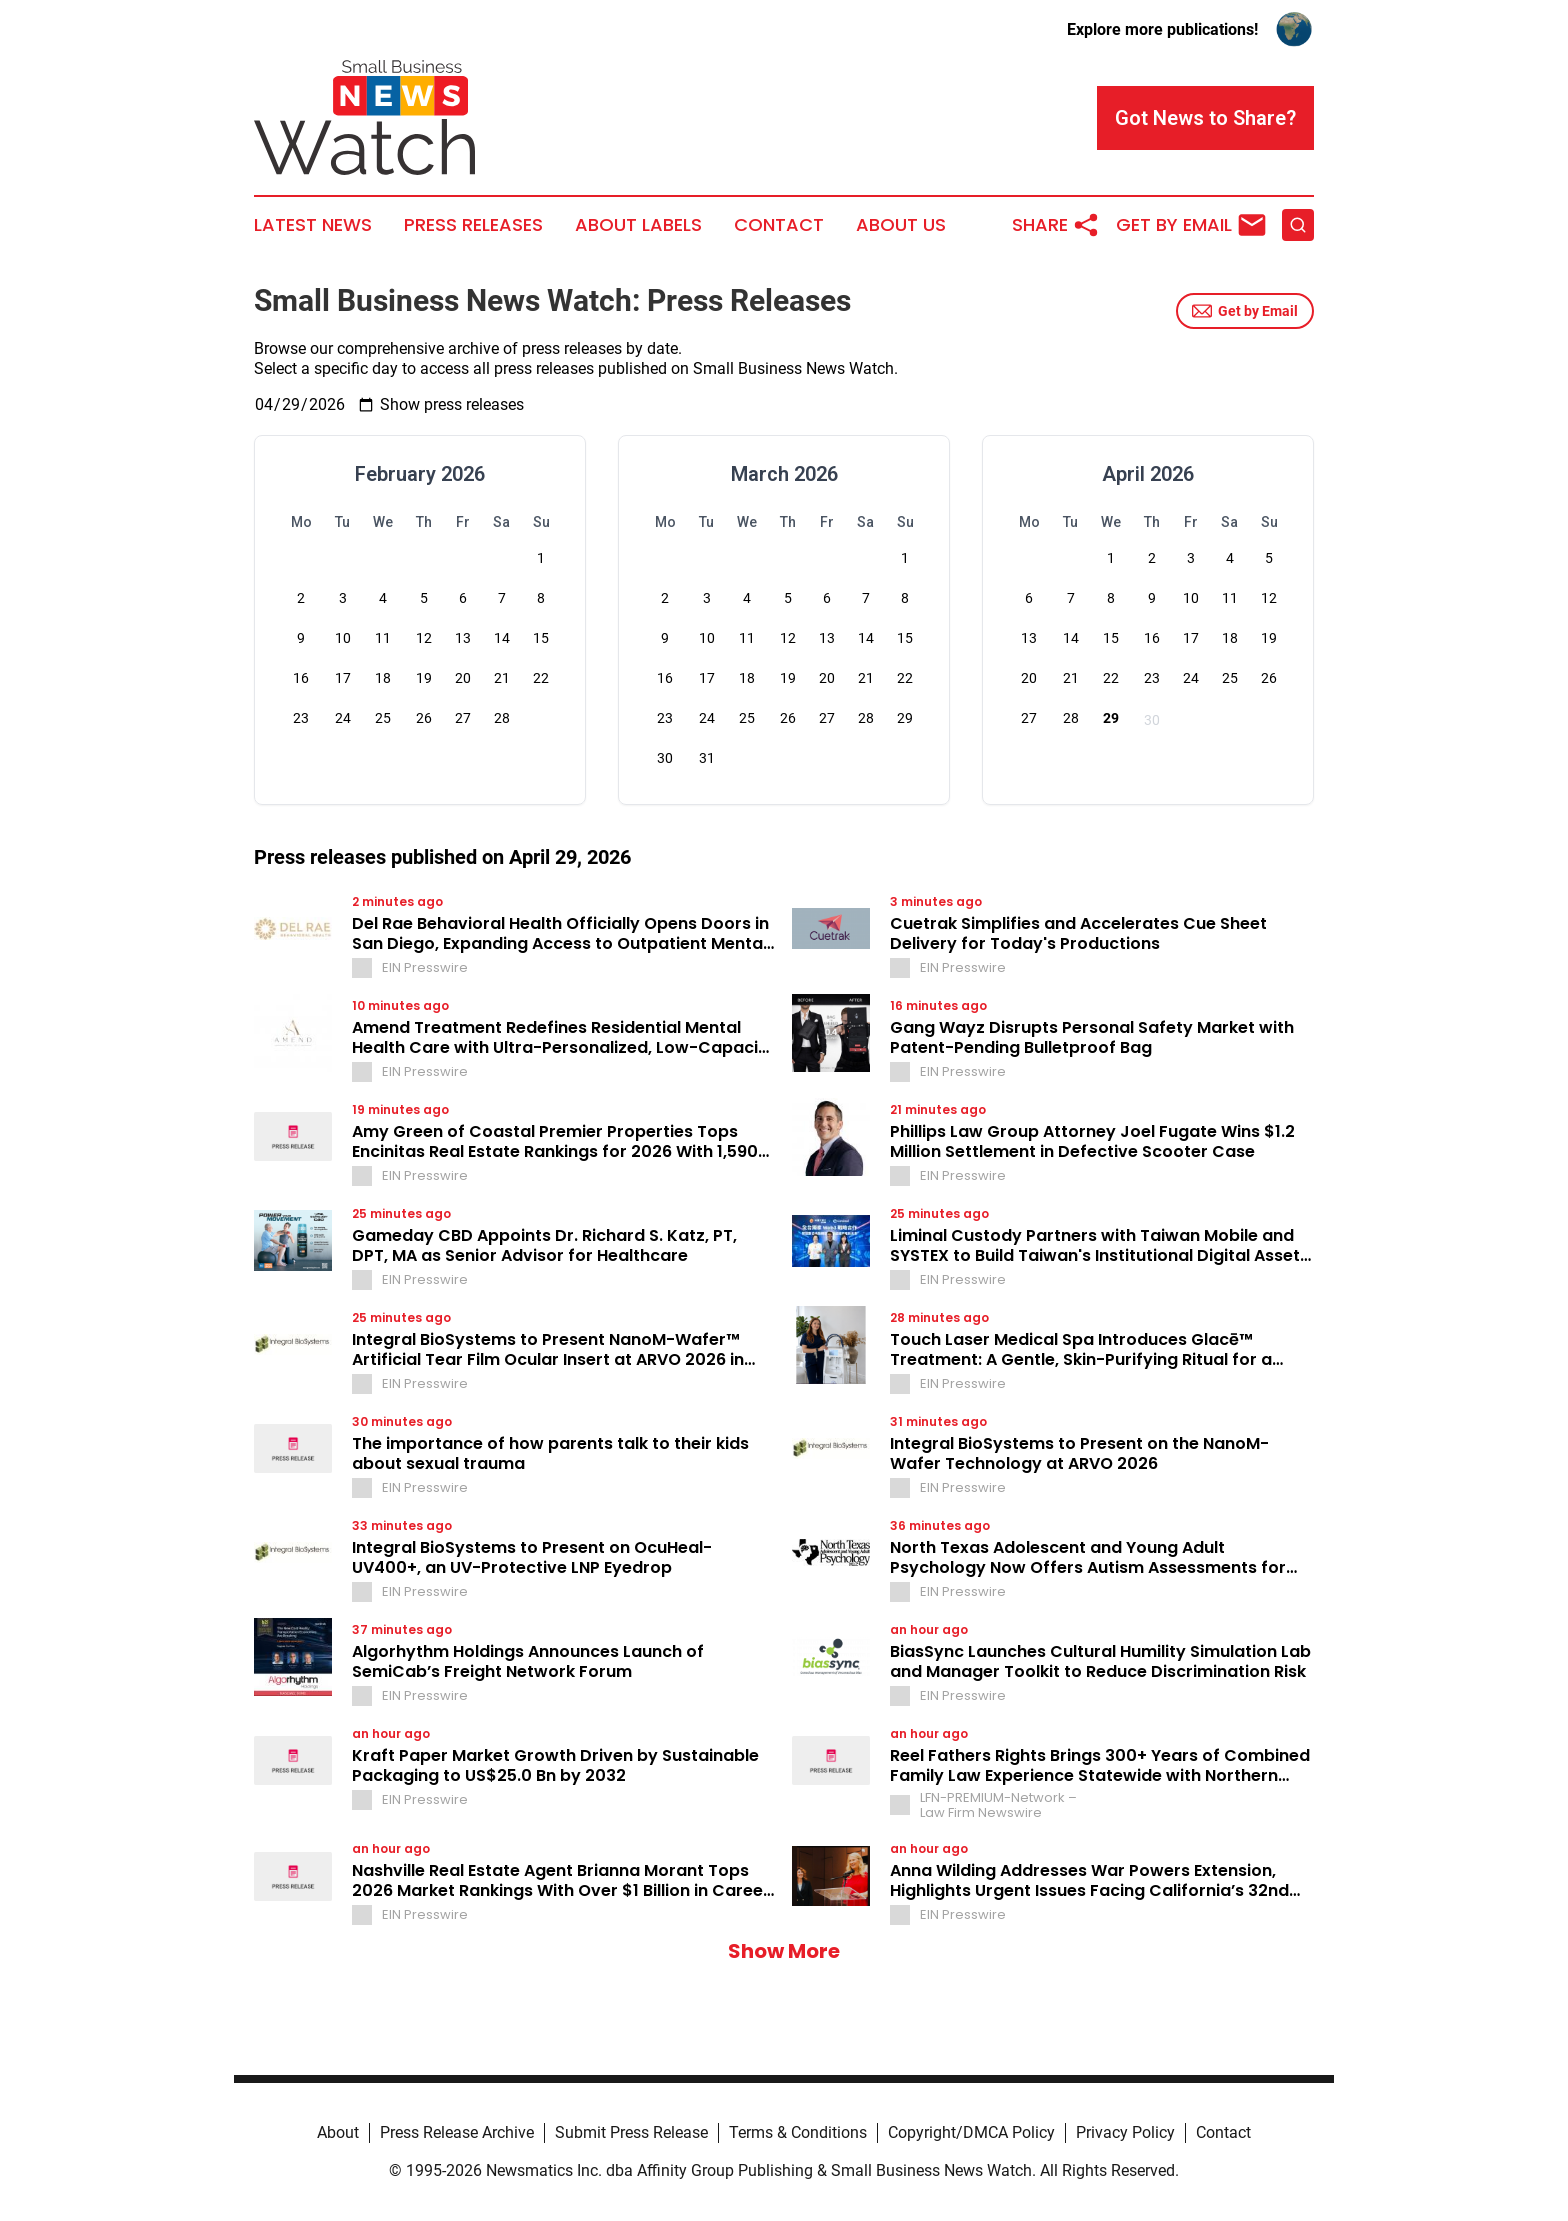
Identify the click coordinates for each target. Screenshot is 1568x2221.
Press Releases (473, 225)
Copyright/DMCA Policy (971, 2132)
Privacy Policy (1125, 2132)
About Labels (638, 225)
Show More (784, 1951)
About (338, 2132)
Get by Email (1245, 311)
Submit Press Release (631, 2132)
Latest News (313, 225)
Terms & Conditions (798, 2132)
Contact (779, 225)
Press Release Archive (457, 2132)
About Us (901, 225)
